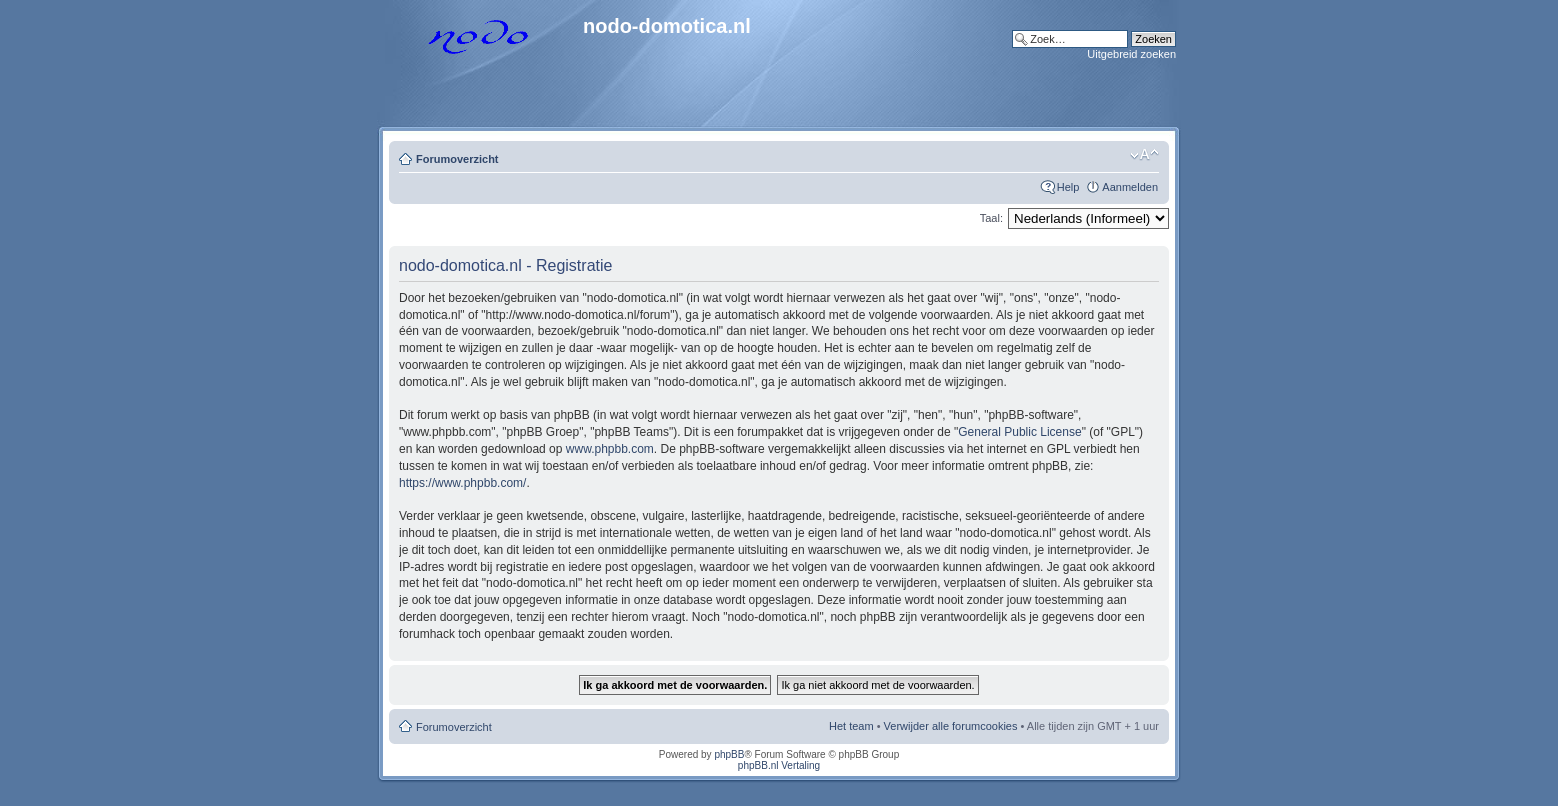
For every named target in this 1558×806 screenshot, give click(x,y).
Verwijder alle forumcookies (951, 726)
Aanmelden (1130, 187)
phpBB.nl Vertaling (779, 765)
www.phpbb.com (610, 449)
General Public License (1019, 432)
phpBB (729, 754)
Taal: (991, 218)
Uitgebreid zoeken (1131, 54)
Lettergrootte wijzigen (1144, 155)
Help (1068, 187)
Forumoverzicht (457, 159)
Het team (851, 726)
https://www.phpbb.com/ (462, 483)
